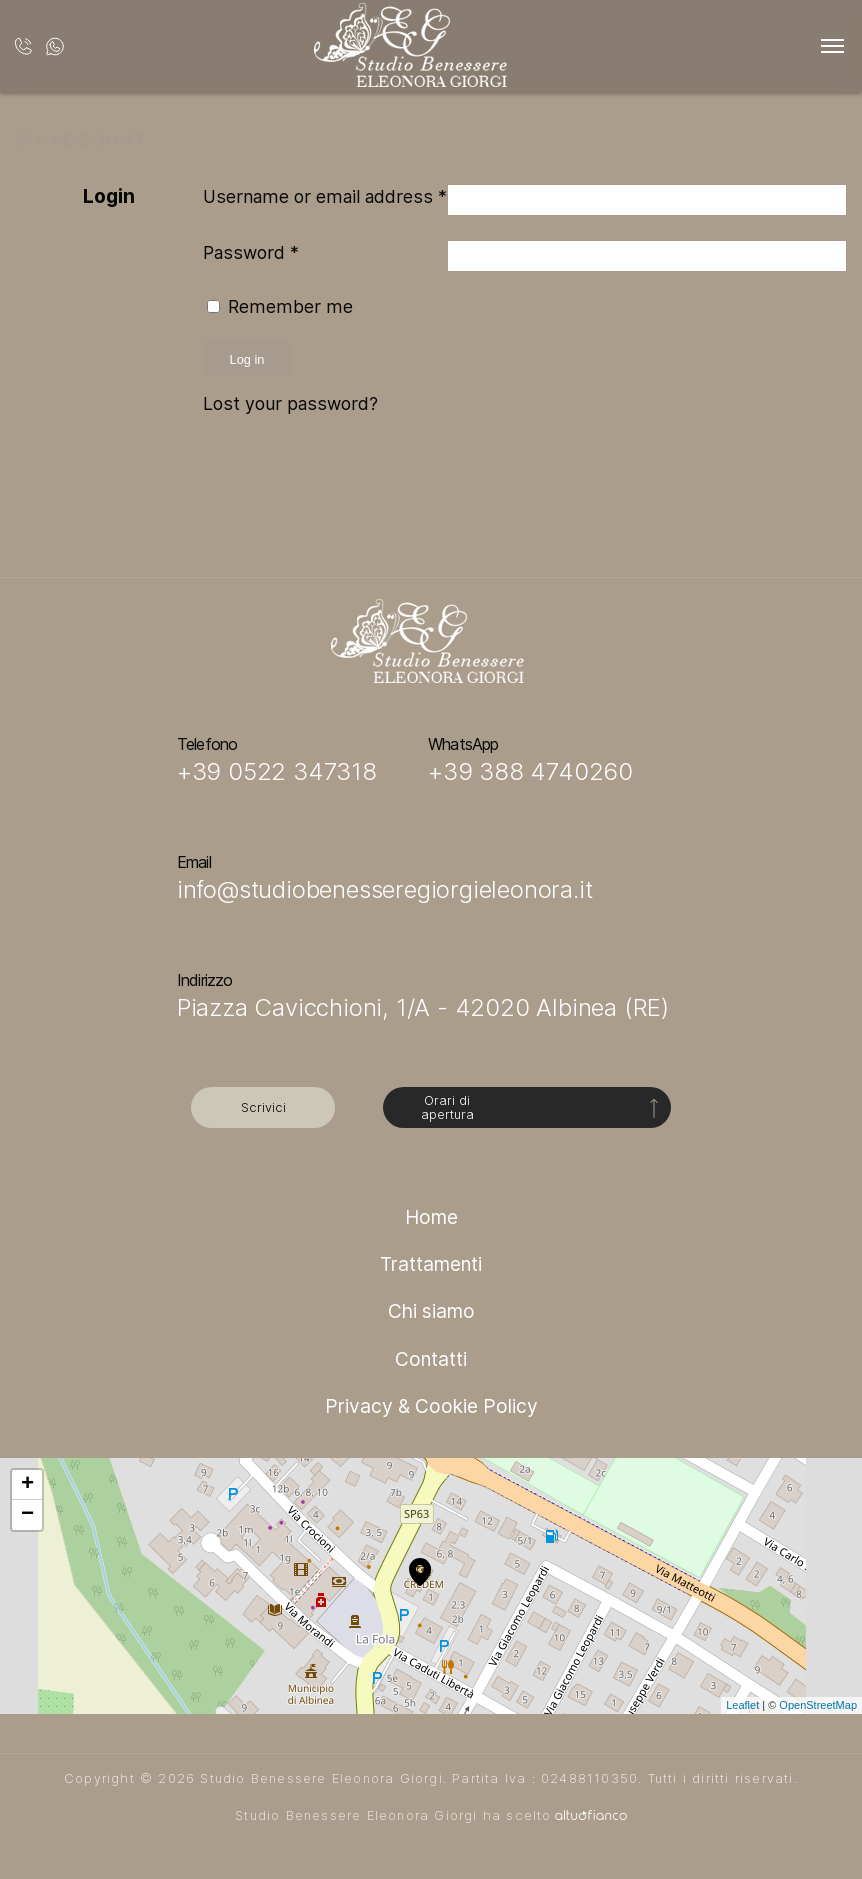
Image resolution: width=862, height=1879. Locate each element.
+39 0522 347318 (277, 771)
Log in (247, 359)
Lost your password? (290, 403)
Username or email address (325, 196)
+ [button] (27, 1485)
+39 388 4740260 (530, 771)
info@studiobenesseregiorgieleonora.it (385, 889)
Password (251, 252)
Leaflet (742, 1705)
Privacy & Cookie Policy (431, 1406)
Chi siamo (431, 1311)
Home (431, 1217)
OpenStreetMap (818, 1705)
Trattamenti (431, 1264)
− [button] (27, 1515)
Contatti (431, 1359)
